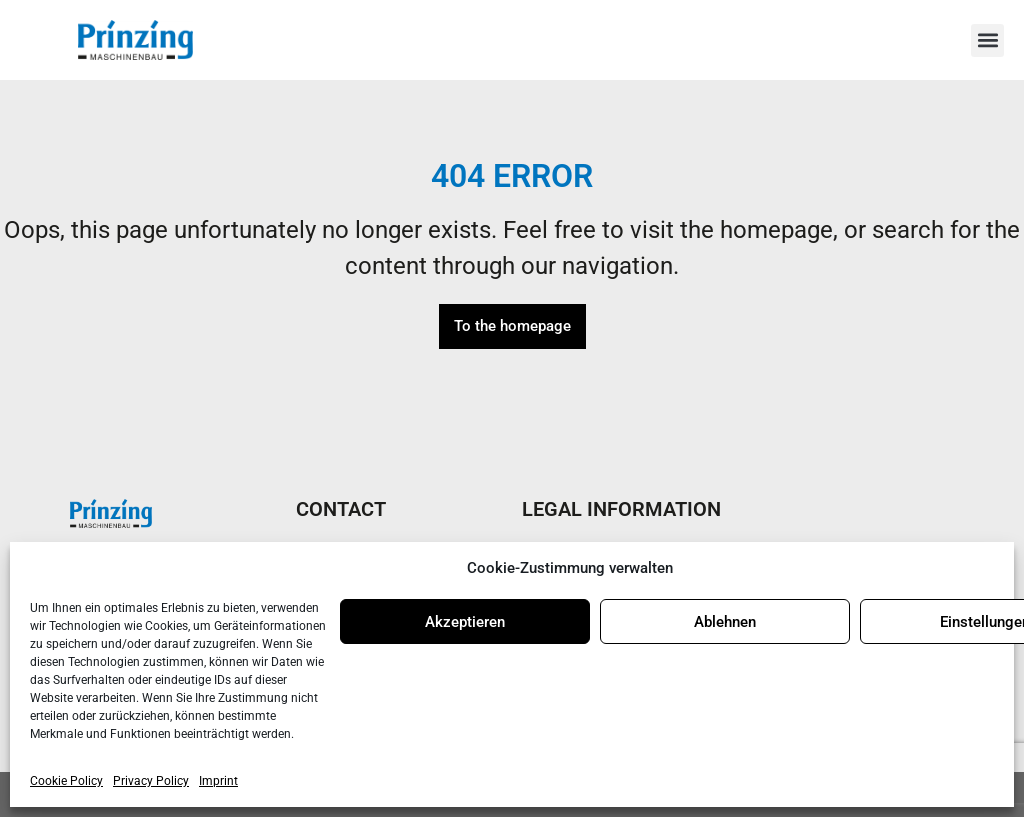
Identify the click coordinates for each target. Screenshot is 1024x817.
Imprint (218, 781)
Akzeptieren (465, 622)
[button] (987, 40)
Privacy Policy (151, 781)
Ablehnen (725, 622)
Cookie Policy (66, 781)
